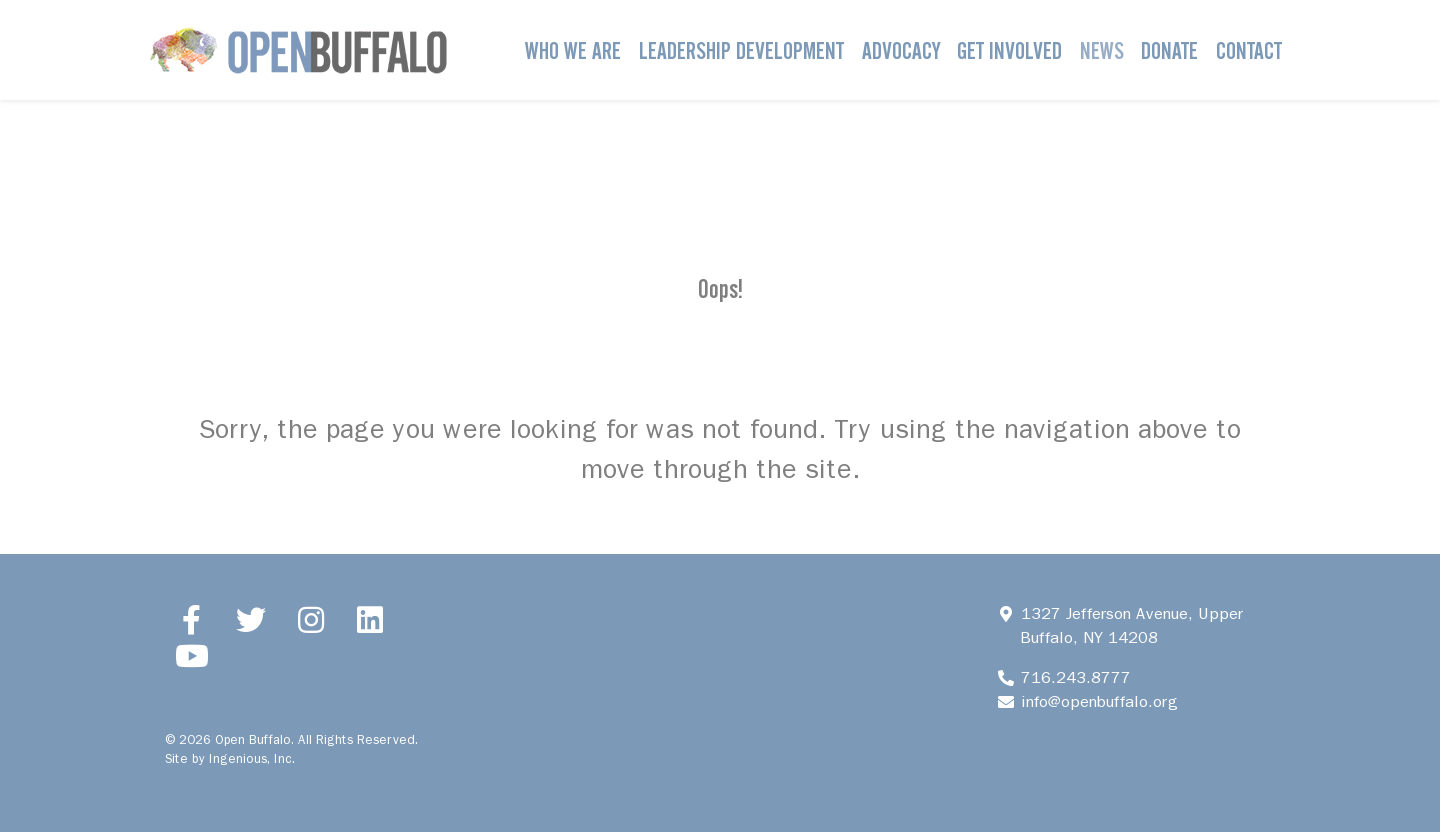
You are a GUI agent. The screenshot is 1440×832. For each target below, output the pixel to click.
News (1102, 50)
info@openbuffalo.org (1099, 701)
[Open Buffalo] (298, 50)
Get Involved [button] (1009, 50)
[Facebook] (192, 620)
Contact (1249, 50)
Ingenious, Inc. (252, 758)
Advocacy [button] (901, 50)
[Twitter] (252, 620)
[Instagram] (311, 620)
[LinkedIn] (371, 620)
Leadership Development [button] (741, 50)
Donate (1169, 50)
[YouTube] (192, 656)
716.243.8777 (1075, 677)
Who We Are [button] (573, 50)
